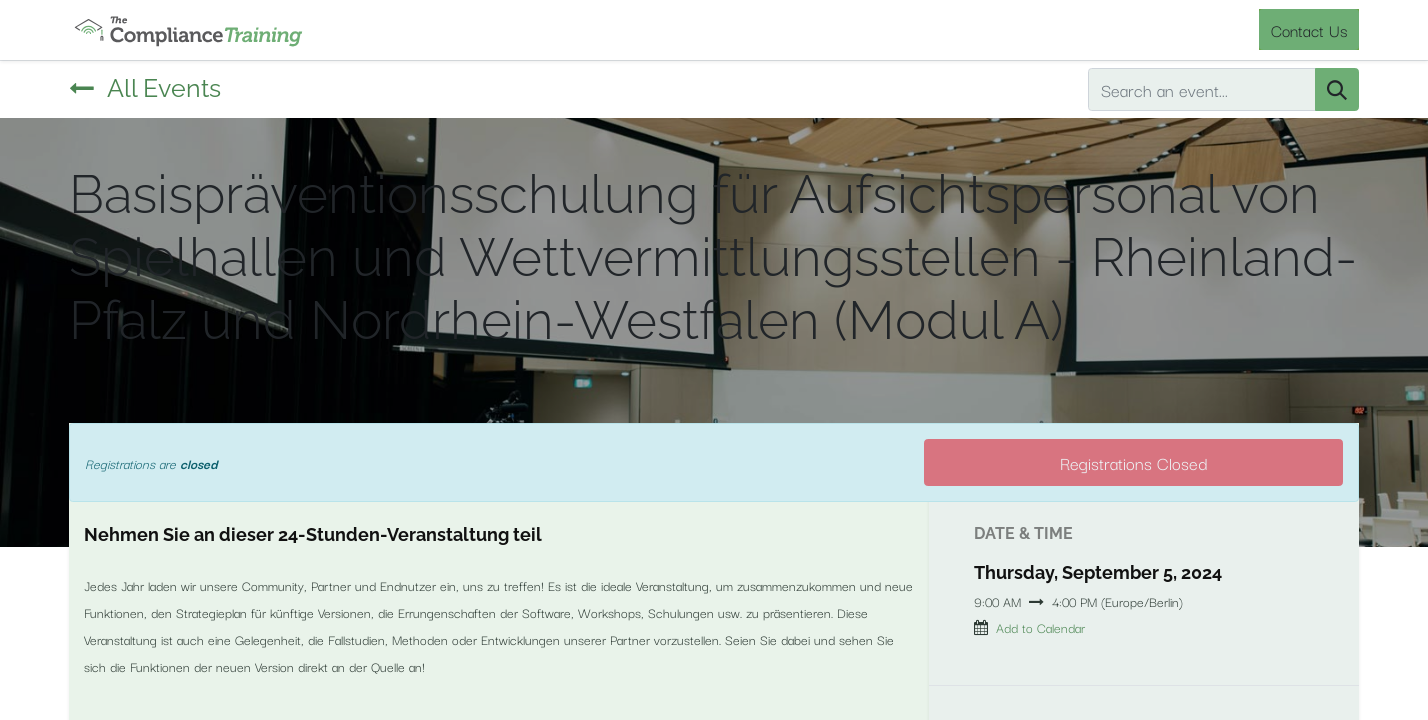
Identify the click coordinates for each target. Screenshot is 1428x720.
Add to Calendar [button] (1040, 627)
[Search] (1337, 89)
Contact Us (1309, 30)
